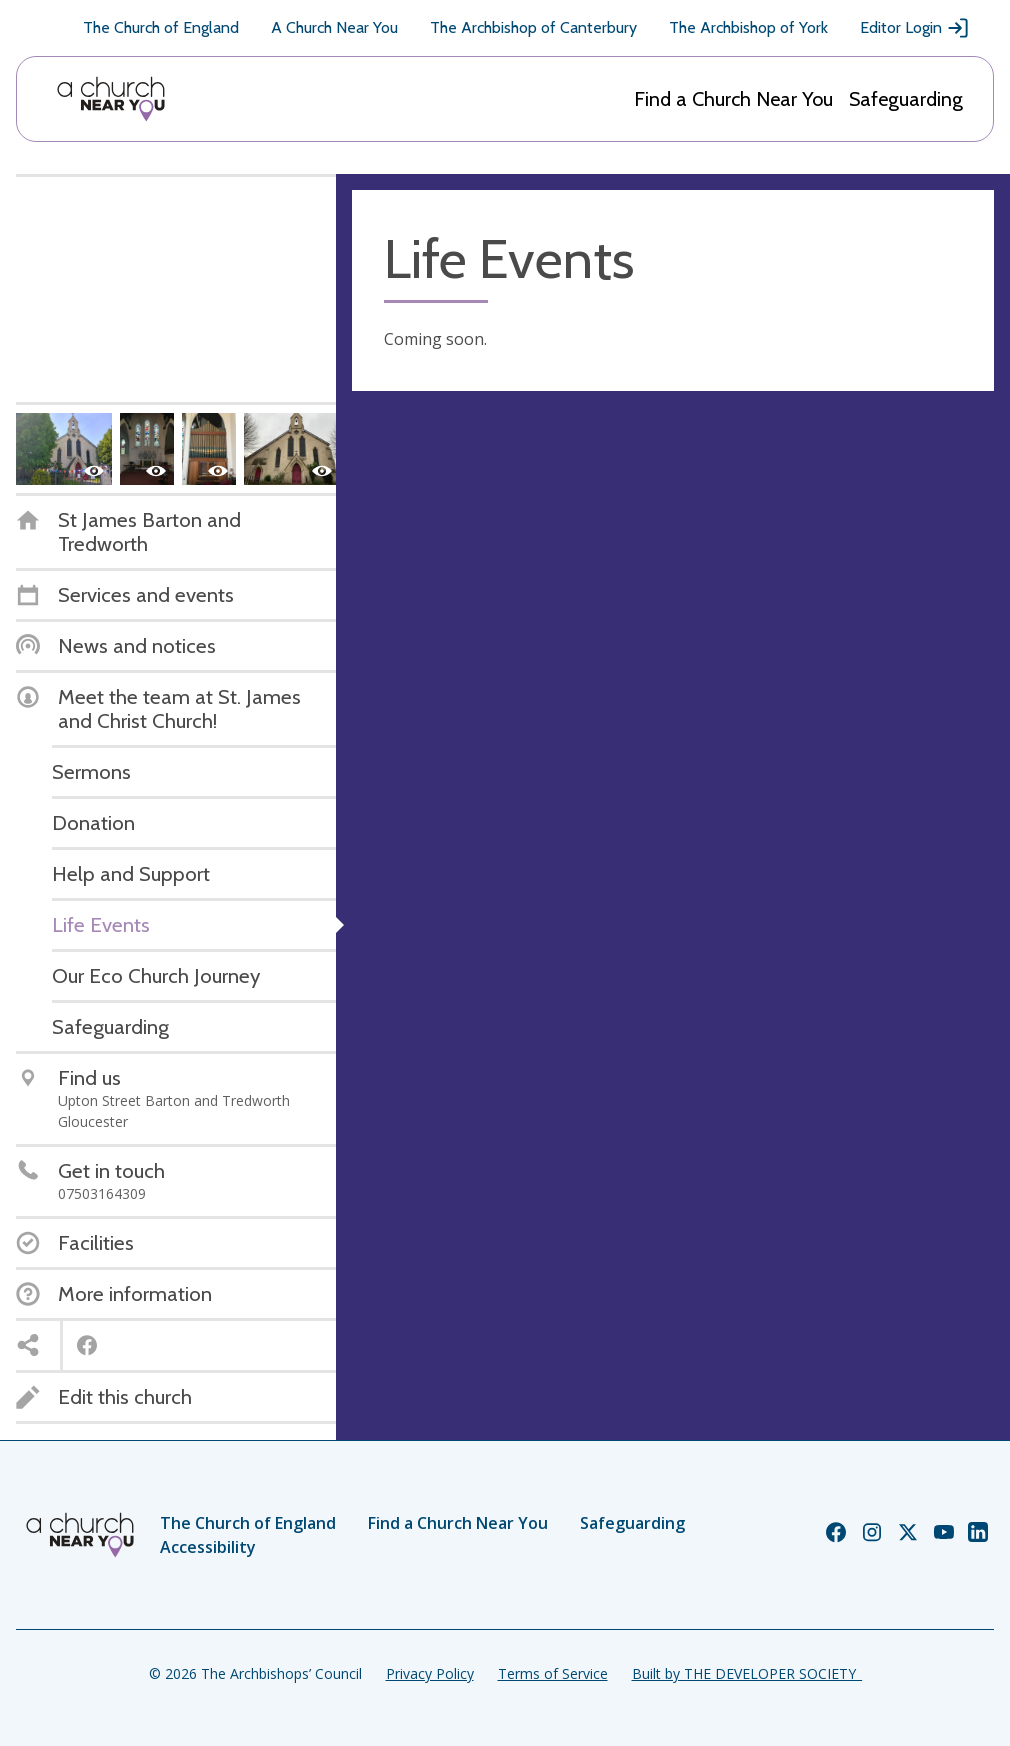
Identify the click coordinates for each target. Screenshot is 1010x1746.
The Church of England (161, 27)
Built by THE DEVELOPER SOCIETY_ (747, 1673)
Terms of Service (553, 1673)
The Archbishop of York (748, 27)
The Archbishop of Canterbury (533, 27)
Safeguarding (906, 99)
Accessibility (208, 1547)
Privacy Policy (430, 1673)
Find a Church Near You (733, 99)
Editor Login (915, 28)
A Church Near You (334, 27)
